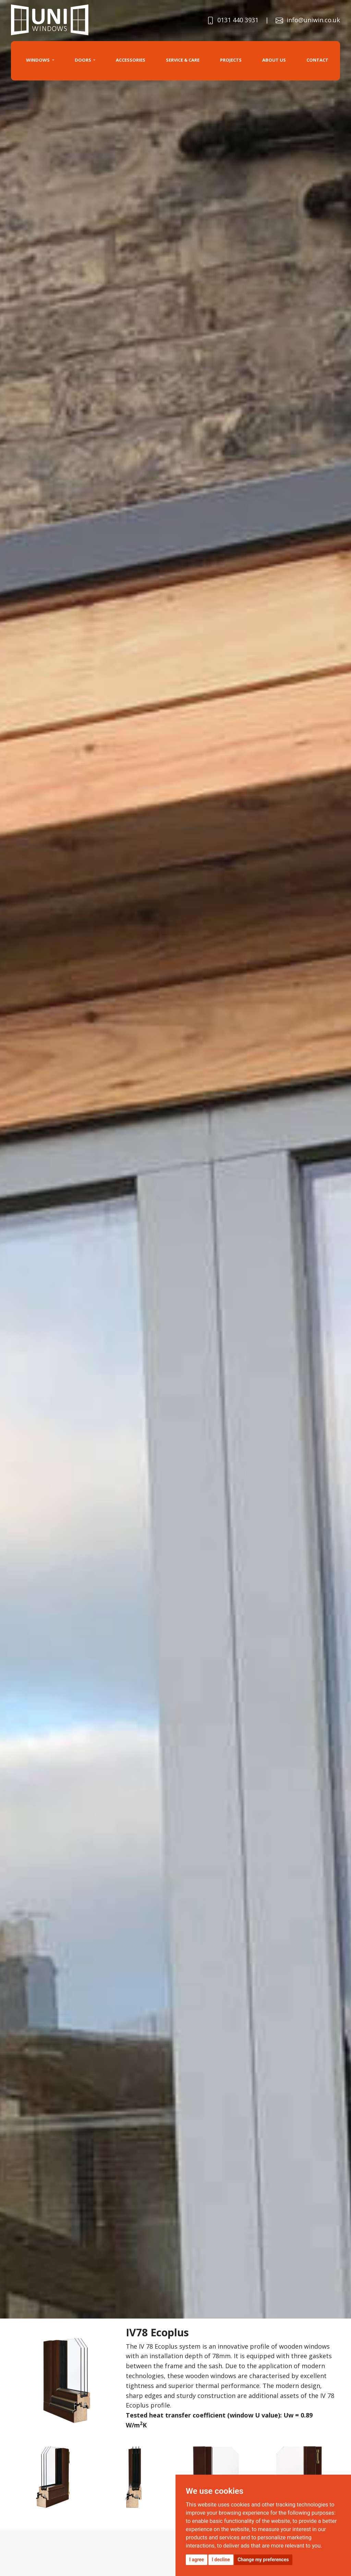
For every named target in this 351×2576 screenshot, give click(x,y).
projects (231, 60)
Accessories (130, 60)
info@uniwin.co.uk (308, 20)
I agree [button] (196, 2559)
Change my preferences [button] (263, 2559)
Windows (38, 60)
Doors (83, 60)
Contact (317, 60)
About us (274, 60)
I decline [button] (221, 2559)
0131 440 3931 (233, 20)
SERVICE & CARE (182, 60)
